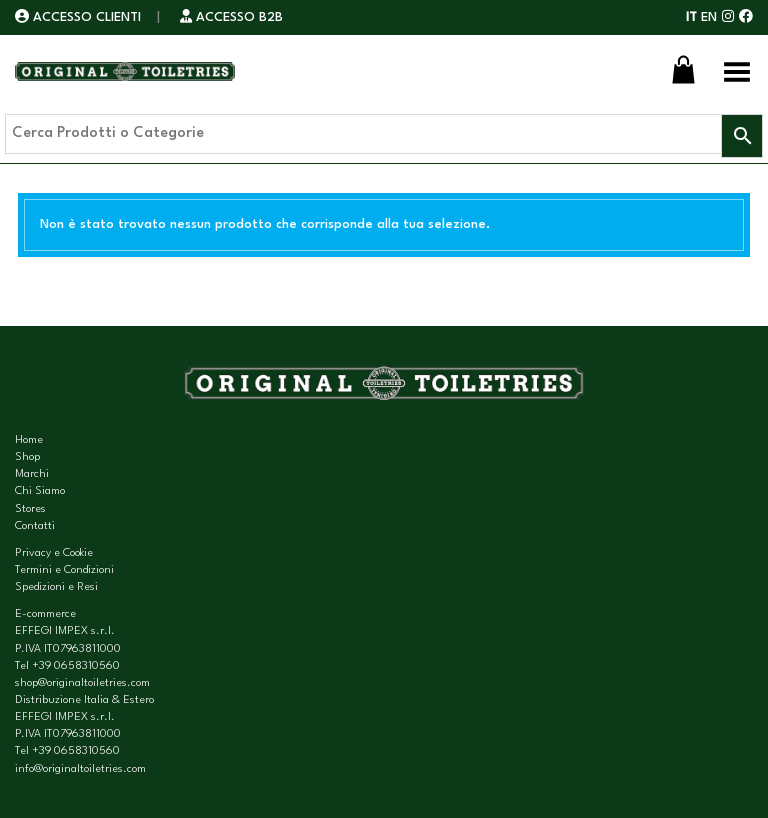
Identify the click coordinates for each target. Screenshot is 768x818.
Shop (27, 457)
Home (29, 440)
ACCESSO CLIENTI (80, 17)
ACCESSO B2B (231, 17)
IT (691, 17)
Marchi (32, 474)
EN (709, 17)
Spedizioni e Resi (56, 587)
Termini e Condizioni (64, 570)
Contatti (35, 526)
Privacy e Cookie (54, 553)
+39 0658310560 (76, 666)
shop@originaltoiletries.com (82, 683)
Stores (30, 509)
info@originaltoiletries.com (80, 769)
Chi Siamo (40, 491)
